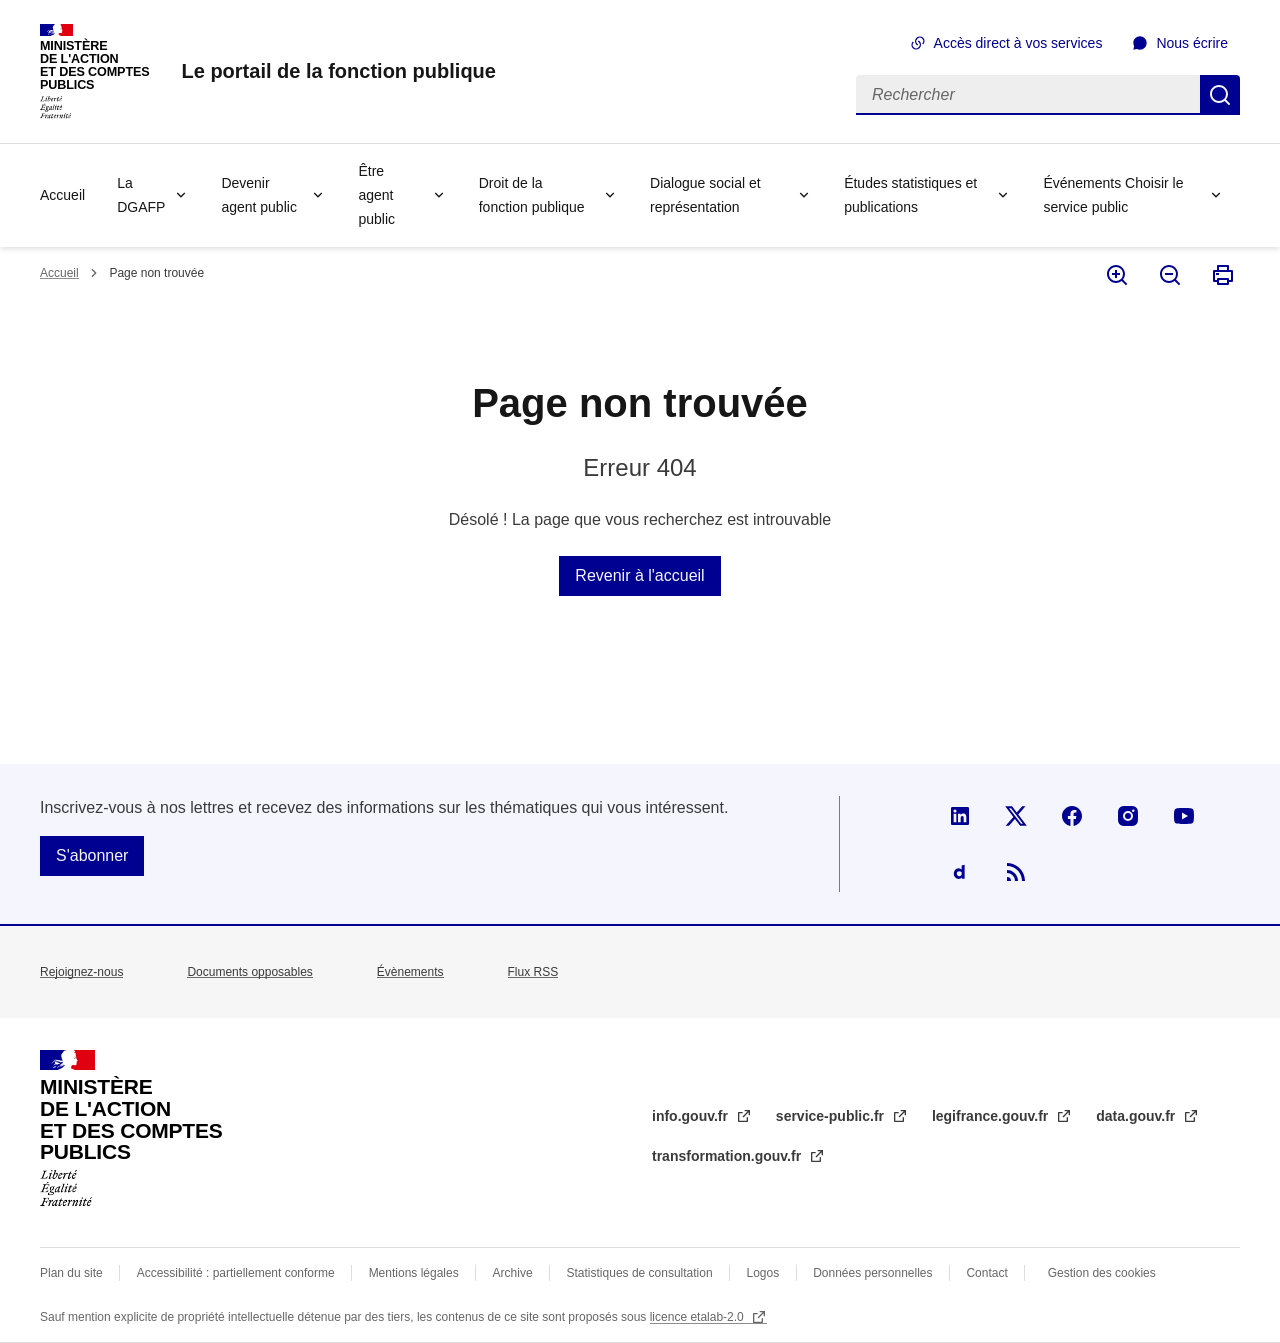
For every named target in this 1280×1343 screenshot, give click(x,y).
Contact (986, 1273)
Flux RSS (533, 972)
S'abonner (92, 855)
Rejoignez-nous (81, 972)
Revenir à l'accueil (639, 575)
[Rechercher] (1028, 95)
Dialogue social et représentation (705, 195)
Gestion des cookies (1102, 1273)
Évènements (410, 972)
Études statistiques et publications (910, 195)
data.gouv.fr (1137, 1116)
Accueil (62, 195)
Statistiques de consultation (640, 1273)
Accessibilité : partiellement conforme (236, 1273)
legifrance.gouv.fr (992, 1116)
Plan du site (71, 1273)
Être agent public (376, 195)
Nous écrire (1192, 43)
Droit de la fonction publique (532, 195)
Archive (513, 1273)
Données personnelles (872, 1273)
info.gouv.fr (692, 1116)
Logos (763, 1273)
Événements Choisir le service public (1113, 195)
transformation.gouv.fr (728, 1156)
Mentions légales (414, 1273)
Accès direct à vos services (1018, 43)
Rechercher (1220, 95)
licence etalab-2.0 (698, 1317)
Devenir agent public (259, 195)
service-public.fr (832, 1116)
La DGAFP (141, 195)
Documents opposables (249, 972)
